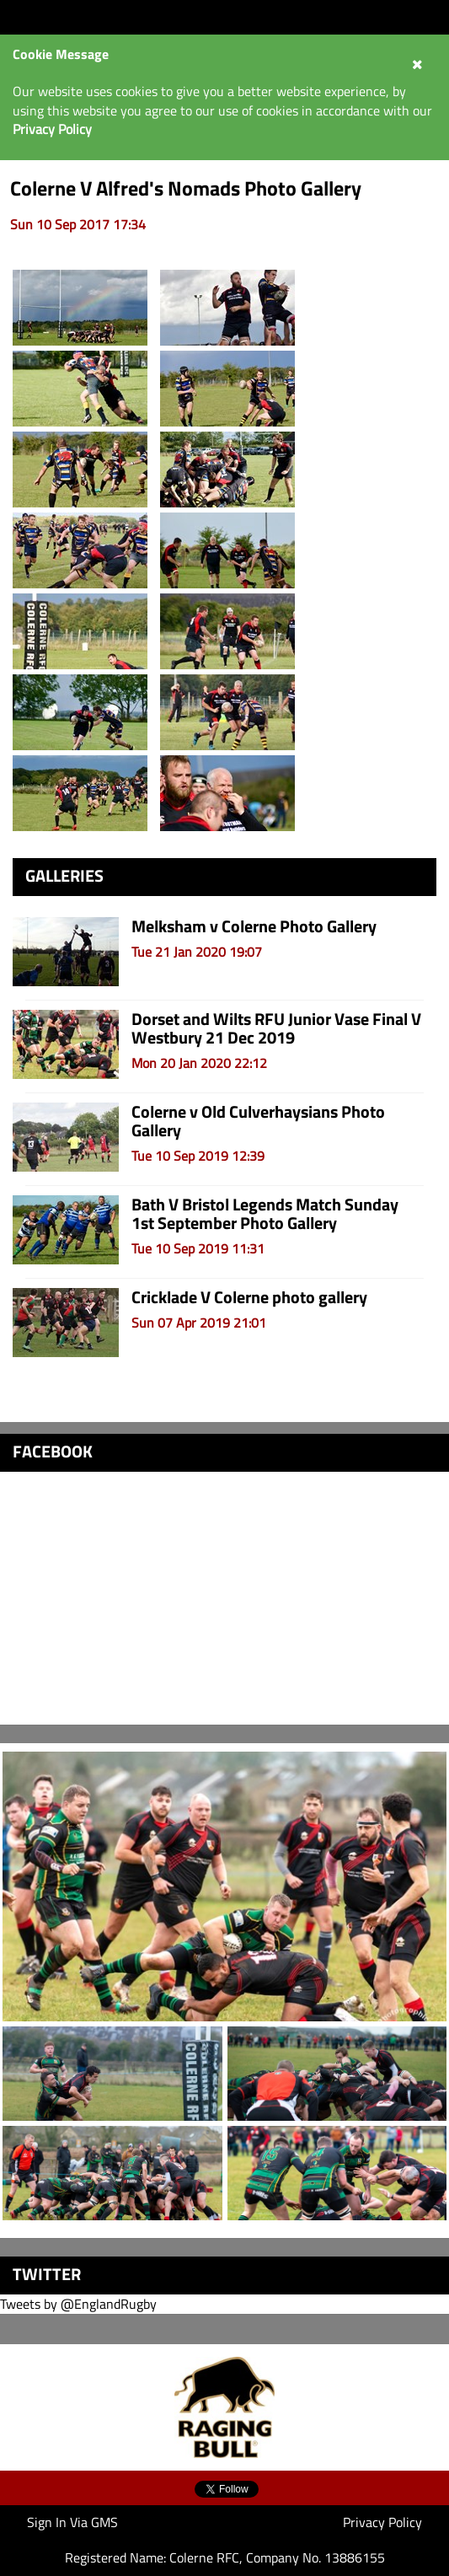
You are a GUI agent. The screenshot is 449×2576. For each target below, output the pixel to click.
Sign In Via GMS (72, 2522)
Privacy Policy (382, 2522)
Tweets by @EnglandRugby (78, 2304)
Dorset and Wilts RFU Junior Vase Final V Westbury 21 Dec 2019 (276, 1028)
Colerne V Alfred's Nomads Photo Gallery (185, 188)
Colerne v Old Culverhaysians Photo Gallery (258, 1120)
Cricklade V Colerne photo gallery (249, 1297)
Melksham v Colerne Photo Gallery (254, 926)
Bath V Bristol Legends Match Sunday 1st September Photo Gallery (264, 1213)
